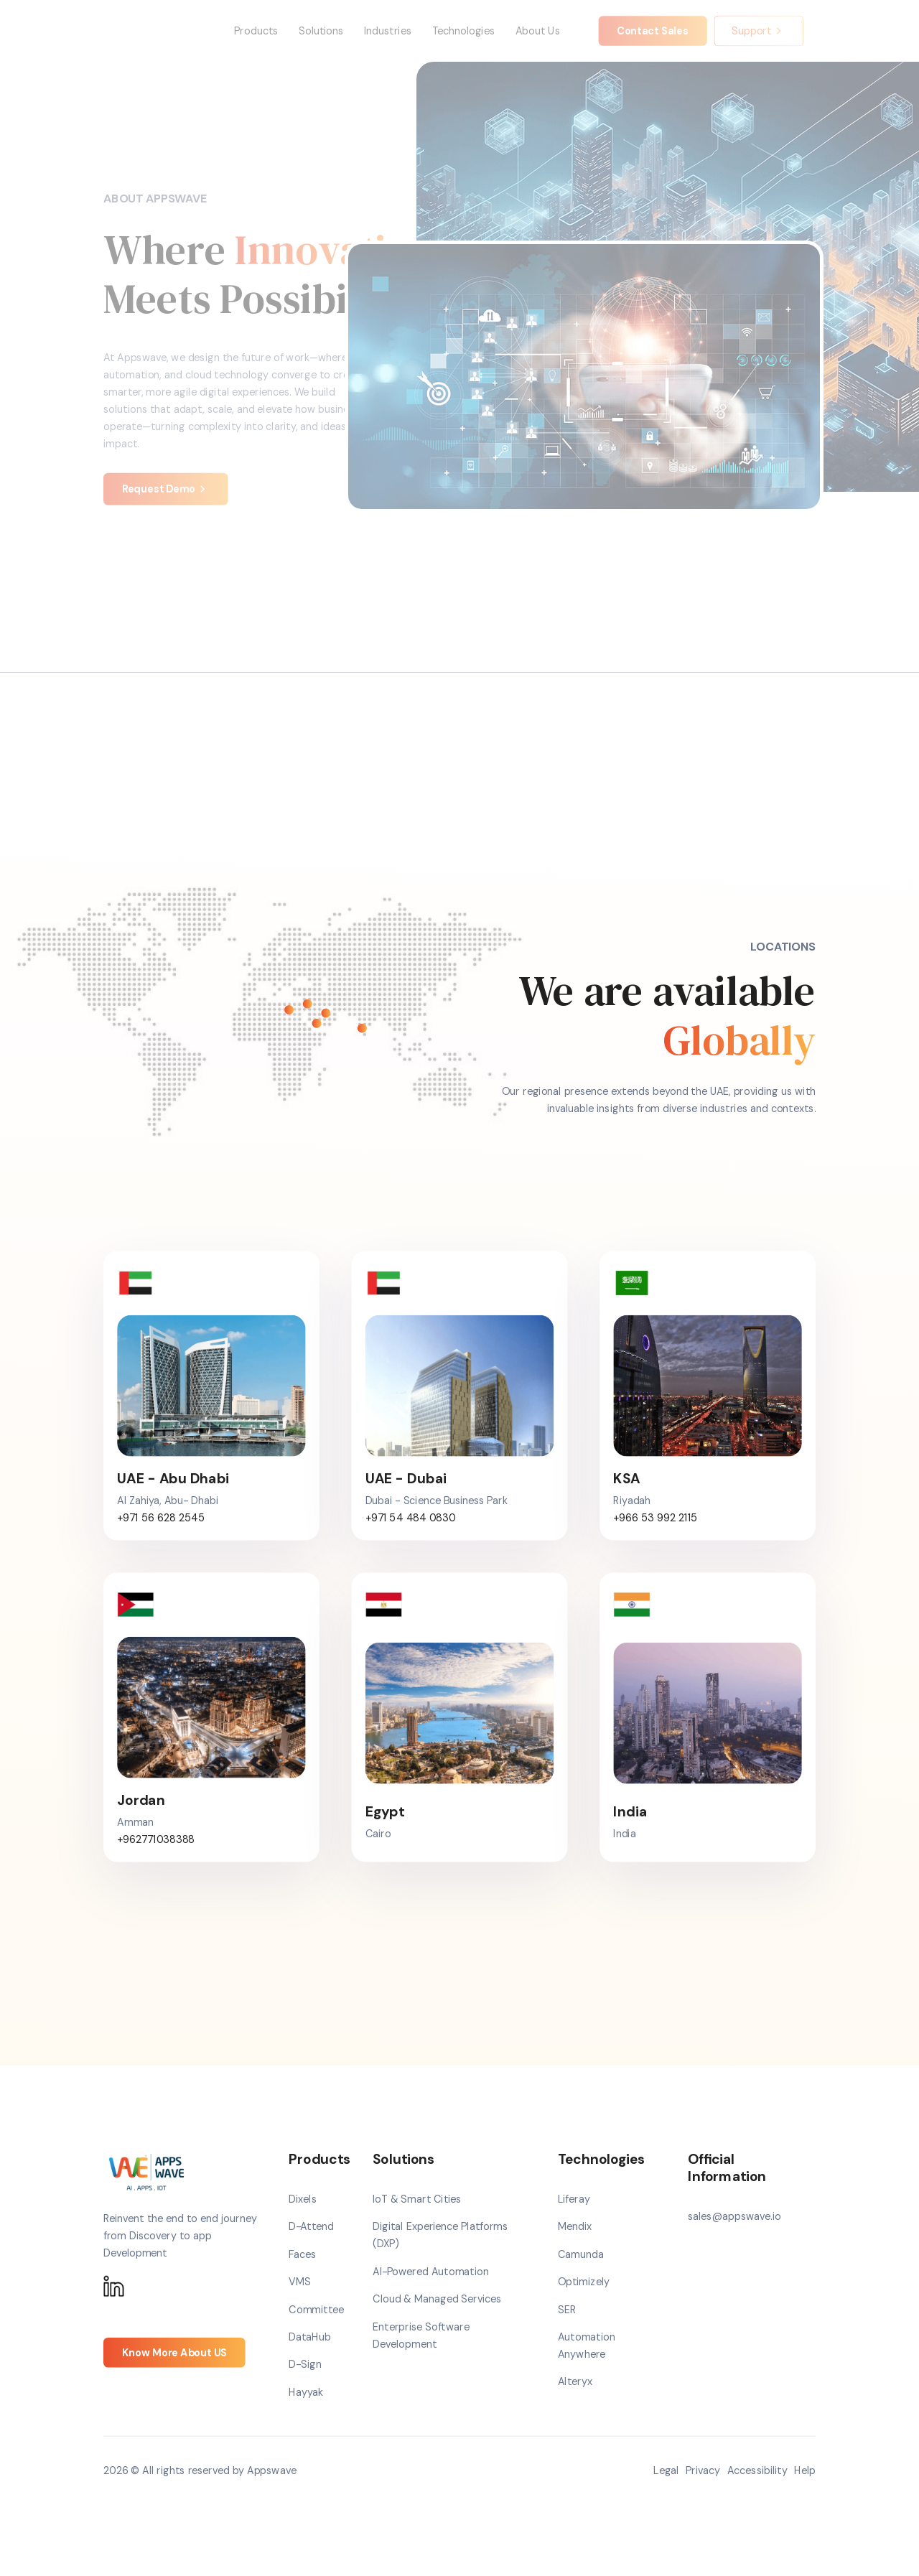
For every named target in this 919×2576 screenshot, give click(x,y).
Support (758, 40)
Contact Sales (653, 40)
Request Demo (166, 507)
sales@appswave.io (734, 2234)
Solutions (321, 40)
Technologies (463, 40)
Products (256, 40)
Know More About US (174, 2370)
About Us (538, 40)
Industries (387, 40)
